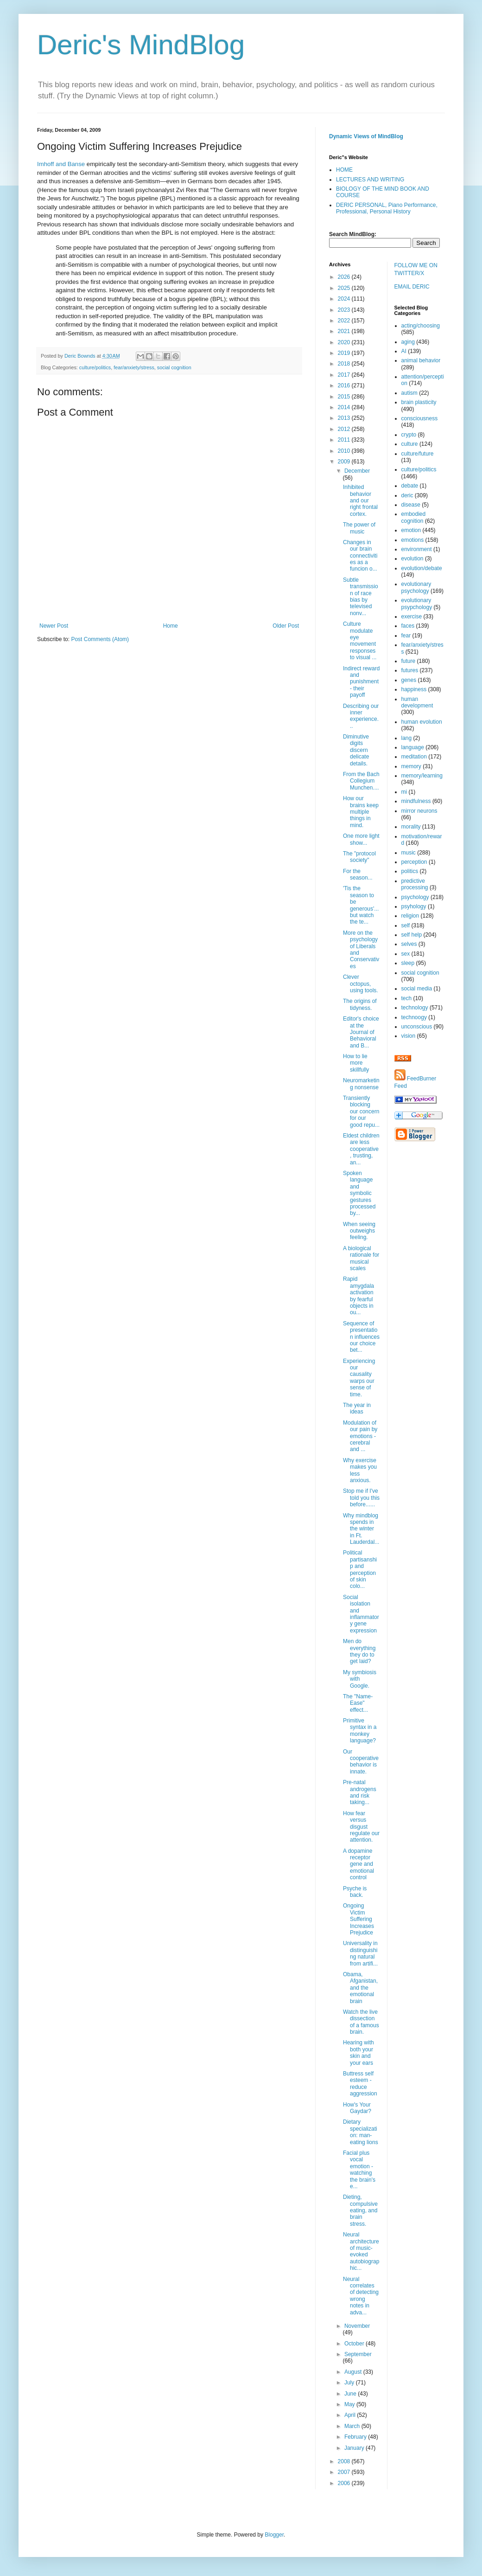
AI (403, 351)
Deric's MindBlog (141, 44)
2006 (345, 2483)
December (357, 471)
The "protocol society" (359, 856)
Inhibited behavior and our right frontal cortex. (360, 500)
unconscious (416, 1026)
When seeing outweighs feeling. (359, 1231)
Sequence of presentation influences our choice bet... (361, 1337)
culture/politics (95, 367)
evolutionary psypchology (416, 603)
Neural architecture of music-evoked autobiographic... (361, 2251)
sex (405, 954)
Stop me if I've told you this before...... (361, 1498)
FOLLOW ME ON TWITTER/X (416, 269)
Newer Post (53, 626)
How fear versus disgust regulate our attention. (361, 1827)
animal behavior (421, 360)
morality (411, 826)
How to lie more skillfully (356, 1063)
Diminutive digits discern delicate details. (356, 750)
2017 (345, 375)
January (355, 2448)
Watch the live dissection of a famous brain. (361, 2022)
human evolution (421, 722)
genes (409, 680)
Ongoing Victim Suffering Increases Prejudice (358, 1919)
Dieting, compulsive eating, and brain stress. (360, 2210)
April (350, 2415)
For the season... (358, 874)
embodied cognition (413, 517)
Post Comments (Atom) (100, 639)
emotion (411, 530)
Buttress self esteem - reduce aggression (360, 2083)
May (350, 2404)
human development (417, 702)
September (358, 2354)
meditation (414, 756)
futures (410, 670)
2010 (345, 451)
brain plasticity (419, 402)
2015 (345, 396)
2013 (345, 418)
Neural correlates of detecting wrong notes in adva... (361, 2296)
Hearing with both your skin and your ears (358, 2052)
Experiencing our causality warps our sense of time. (359, 1378)
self (405, 925)
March (353, 2426)
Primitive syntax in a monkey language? (359, 1730)
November (357, 2326)
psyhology (413, 906)
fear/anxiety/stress (134, 367)
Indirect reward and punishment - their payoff (361, 682)
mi (404, 792)
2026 (345, 277)
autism (409, 393)
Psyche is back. (355, 1891)
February (356, 2437)
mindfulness (416, 801)
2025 (345, 288)
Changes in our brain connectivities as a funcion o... (360, 555)
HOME (344, 170)
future (408, 661)
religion (410, 915)
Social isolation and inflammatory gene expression (361, 1614)
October (355, 2343)
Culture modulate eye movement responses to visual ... (359, 641)
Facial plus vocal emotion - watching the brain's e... (359, 2170)
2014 (345, 407)
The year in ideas (357, 1408)
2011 (345, 440)
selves (409, 944)
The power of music (359, 527)
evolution (412, 558)
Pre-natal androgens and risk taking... (359, 1792)
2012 (345, 429)
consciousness (419, 418)
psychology (415, 897)
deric (407, 495)
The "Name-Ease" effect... (358, 1703)
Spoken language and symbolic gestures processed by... (359, 1193)
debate (410, 485)
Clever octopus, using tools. (360, 984)
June (351, 2393)
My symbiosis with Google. (359, 1679)
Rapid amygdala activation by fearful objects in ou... (358, 1296)
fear (406, 635)
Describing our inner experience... (361, 716)
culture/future (417, 453)
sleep (408, 963)
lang (406, 738)
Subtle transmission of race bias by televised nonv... (360, 597)
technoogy (414, 1017)
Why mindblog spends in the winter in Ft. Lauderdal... (361, 1529)
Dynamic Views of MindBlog (366, 136)
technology (414, 1007)
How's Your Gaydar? (357, 2107)
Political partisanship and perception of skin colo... (360, 1569)
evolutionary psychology (416, 587)
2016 (345, 385)
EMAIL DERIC (412, 286)
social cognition (174, 367)
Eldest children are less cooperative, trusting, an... (361, 1149)
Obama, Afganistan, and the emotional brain (360, 1987)
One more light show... (361, 839)
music (408, 852)
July (350, 2382)
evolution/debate (421, 568)
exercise (411, 616)
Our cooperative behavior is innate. (361, 1761)
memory (411, 766)
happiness (414, 689)
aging (408, 342)
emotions (412, 540)
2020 (345, 342)
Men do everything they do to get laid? (359, 1651)
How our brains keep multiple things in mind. (361, 812)
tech (406, 998)
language (412, 747)
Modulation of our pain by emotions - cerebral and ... (360, 1436)
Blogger (274, 2534)
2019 (345, 353)
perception (414, 862)
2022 (345, 320)
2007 (345, 2472)
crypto (409, 434)
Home (170, 626)
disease (410, 504)
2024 (345, 299)
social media (416, 988)
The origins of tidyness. (360, 1004)
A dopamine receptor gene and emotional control (358, 1864)
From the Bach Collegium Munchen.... (361, 781)
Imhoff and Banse (61, 164)
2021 (345, 331)
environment (416, 549)
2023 (345, 310)
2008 (345, 2461)
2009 (345, 461)
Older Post (286, 626)
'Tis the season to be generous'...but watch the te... (361, 905)
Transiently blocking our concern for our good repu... (361, 1111)
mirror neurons (419, 811)
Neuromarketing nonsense (361, 1083)
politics (410, 871)
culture (409, 444)
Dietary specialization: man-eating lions (360, 2132)
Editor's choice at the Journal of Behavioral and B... (361, 1032)
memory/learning (422, 775)
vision (408, 1036)
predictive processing (414, 884)
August (353, 2372)
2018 (345, 363)
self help (411, 934)
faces (408, 626)
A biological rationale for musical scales (361, 1258)
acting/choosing (420, 325)
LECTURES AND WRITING (370, 179)
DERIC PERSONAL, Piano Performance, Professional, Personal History (387, 208)
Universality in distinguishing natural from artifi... (360, 1953)
